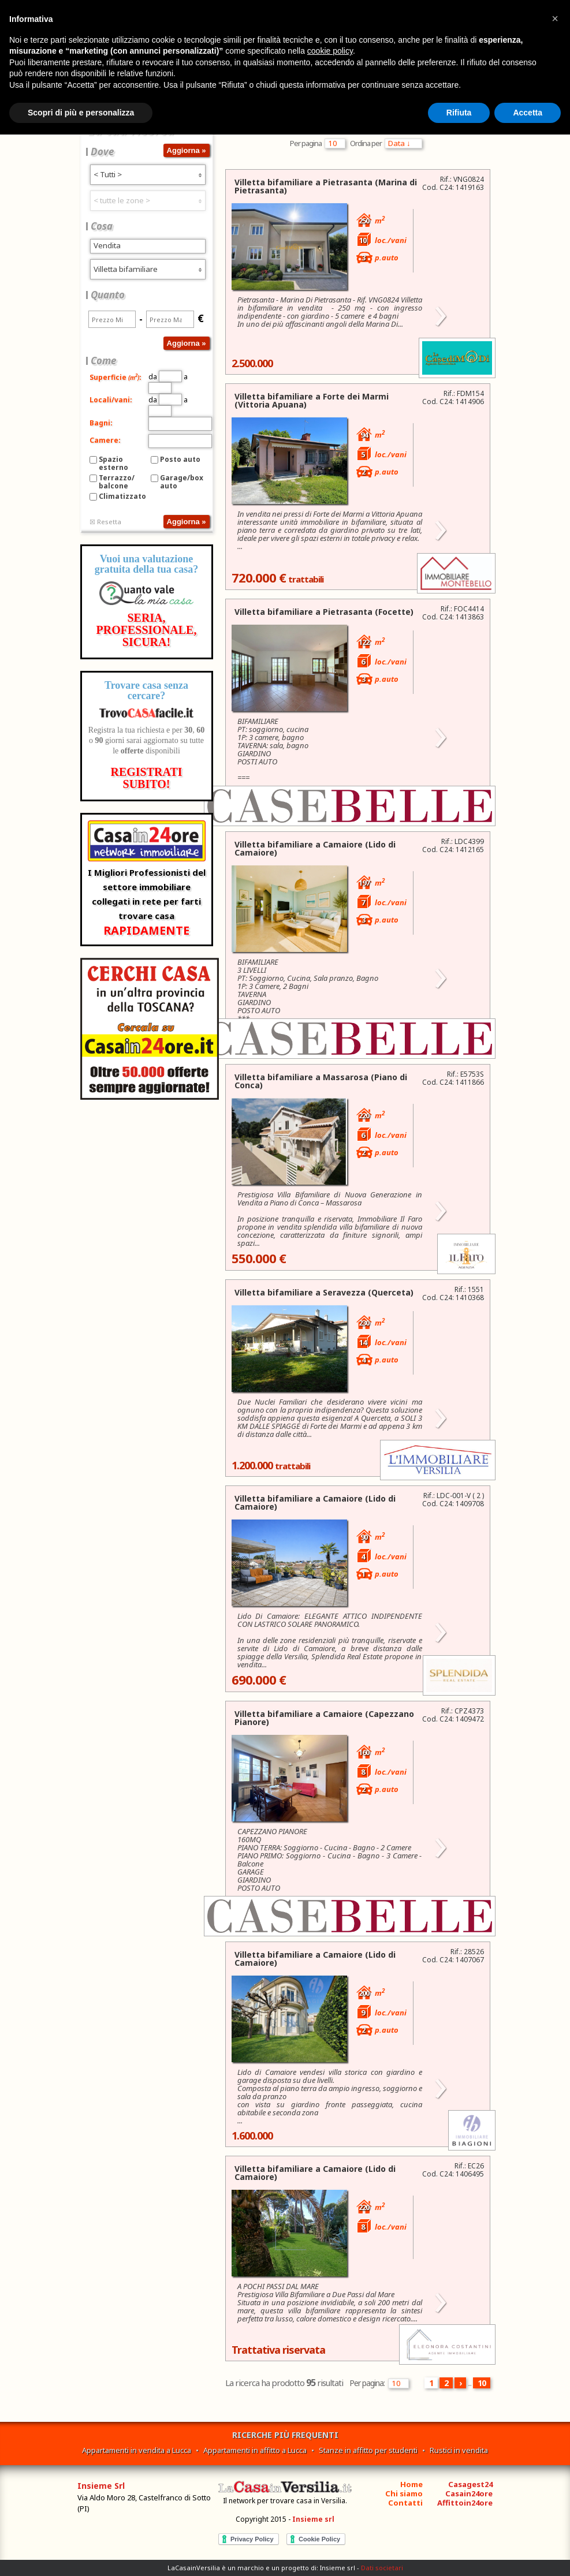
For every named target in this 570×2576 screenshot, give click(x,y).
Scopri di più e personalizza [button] (81, 112)
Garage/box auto (181, 482)
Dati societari (382, 2567)
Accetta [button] (527, 112)
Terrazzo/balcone (117, 482)
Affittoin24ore (465, 2502)
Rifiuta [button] (459, 112)
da (165, 377)
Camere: (105, 440)
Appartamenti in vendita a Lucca (136, 2450)
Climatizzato (122, 496)
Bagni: (101, 423)
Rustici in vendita (459, 2450)
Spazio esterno (113, 463)
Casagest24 (470, 2484)
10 (482, 2382)
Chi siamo (404, 2493)
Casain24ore (469, 2493)
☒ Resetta (105, 521)
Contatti (405, 2502)
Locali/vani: (111, 400)
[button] (555, 18)
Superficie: (115, 377)
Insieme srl (313, 2519)
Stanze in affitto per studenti (368, 2450)
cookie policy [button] (330, 50)
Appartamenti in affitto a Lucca (255, 2450)
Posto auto (180, 459)
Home (411, 2484)
